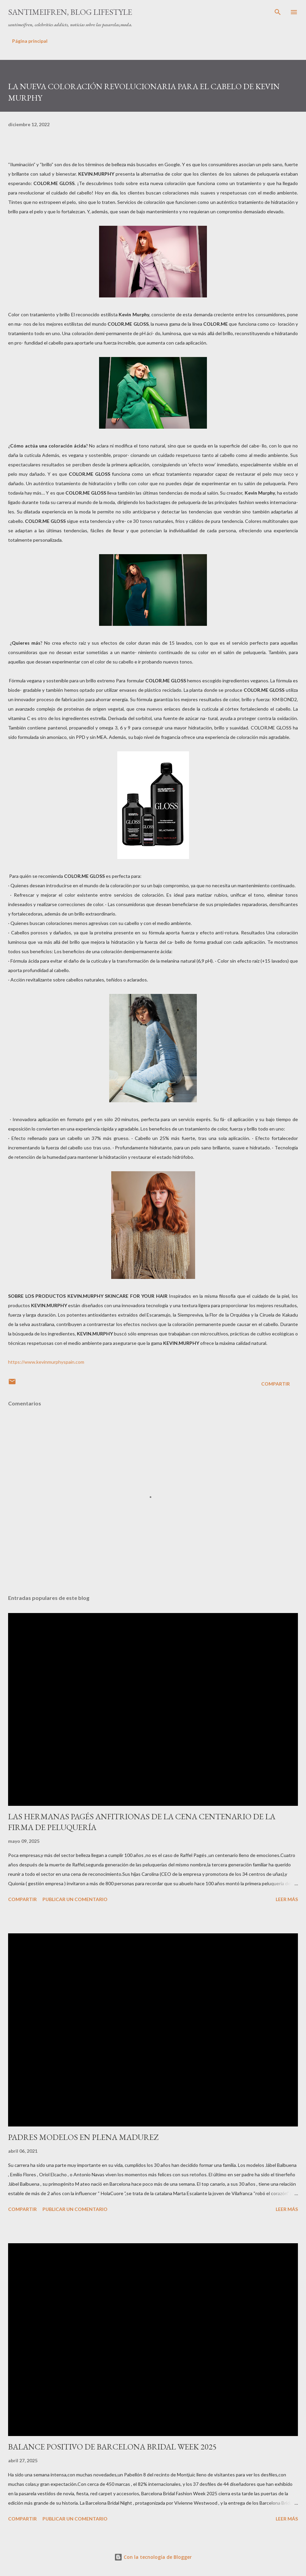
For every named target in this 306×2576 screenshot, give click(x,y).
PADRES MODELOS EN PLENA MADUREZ (83, 2137)
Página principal (30, 41)
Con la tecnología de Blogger (153, 2557)
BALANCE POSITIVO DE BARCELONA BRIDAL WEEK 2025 (112, 2446)
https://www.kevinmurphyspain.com (46, 1362)
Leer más (287, 1899)
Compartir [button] (275, 1384)
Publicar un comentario (75, 1899)
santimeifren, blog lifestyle (70, 12)
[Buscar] (278, 12)
